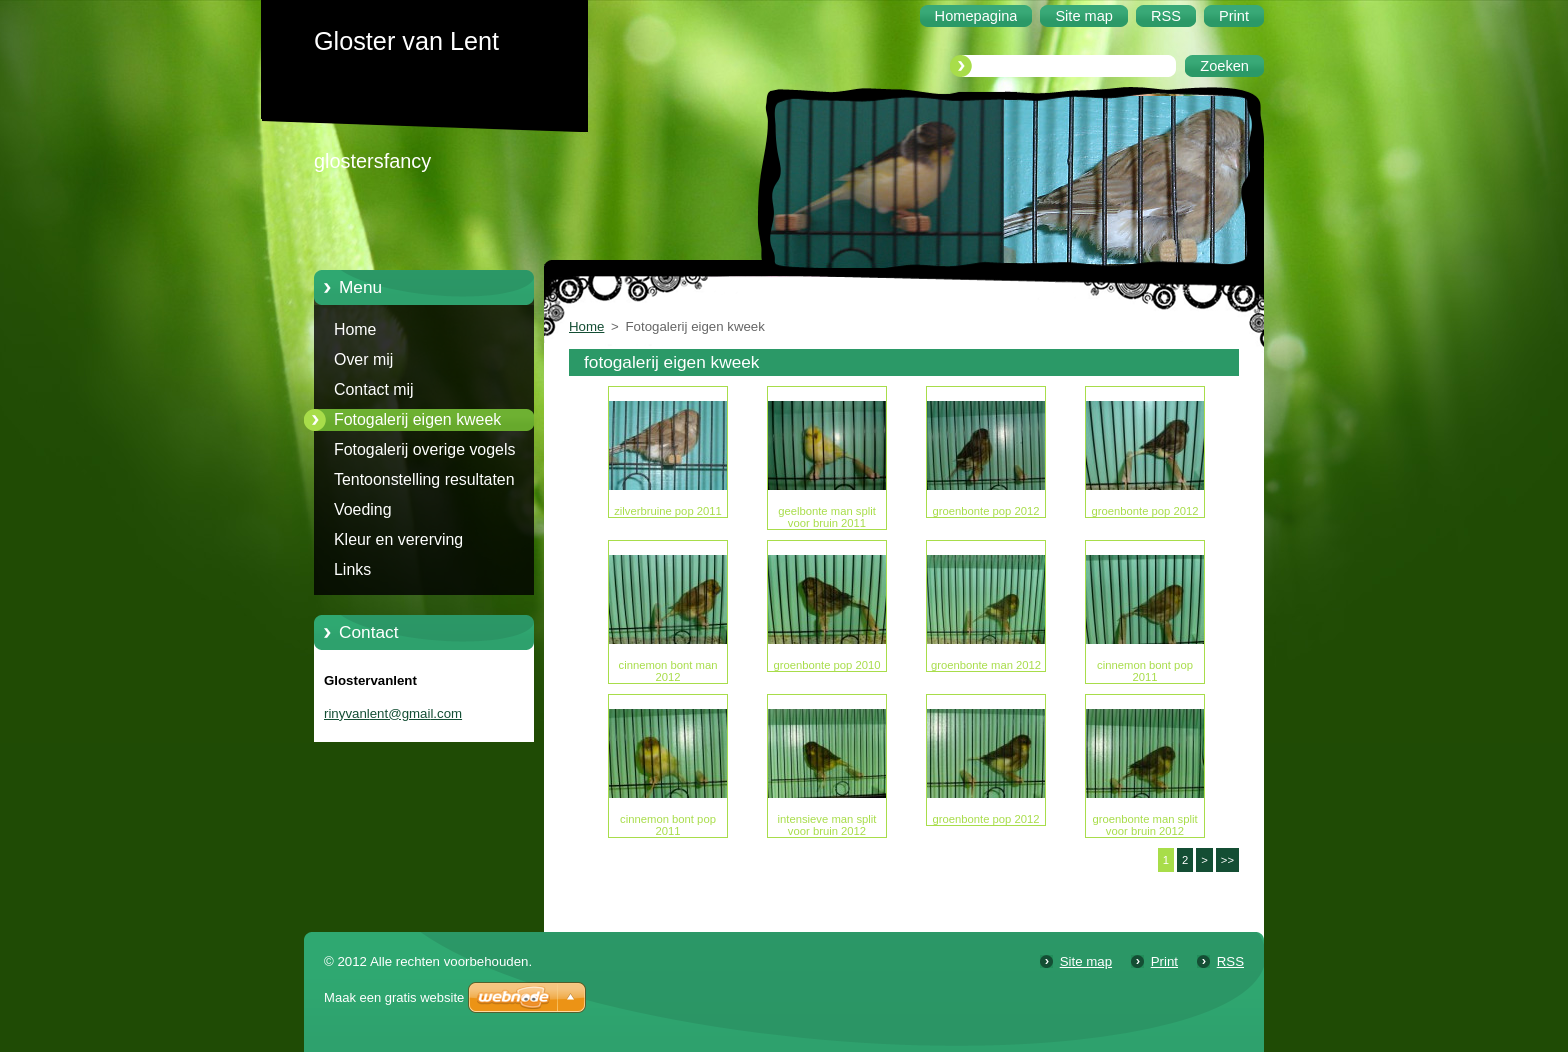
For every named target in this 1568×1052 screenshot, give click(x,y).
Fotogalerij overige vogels (424, 449)
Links (352, 569)
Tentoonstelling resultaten (424, 479)
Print (1164, 961)
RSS (1230, 961)
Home (355, 329)
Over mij (363, 359)
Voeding (363, 509)
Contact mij (374, 389)
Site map (1086, 961)
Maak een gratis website (394, 997)
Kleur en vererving (398, 539)
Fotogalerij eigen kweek (417, 419)
